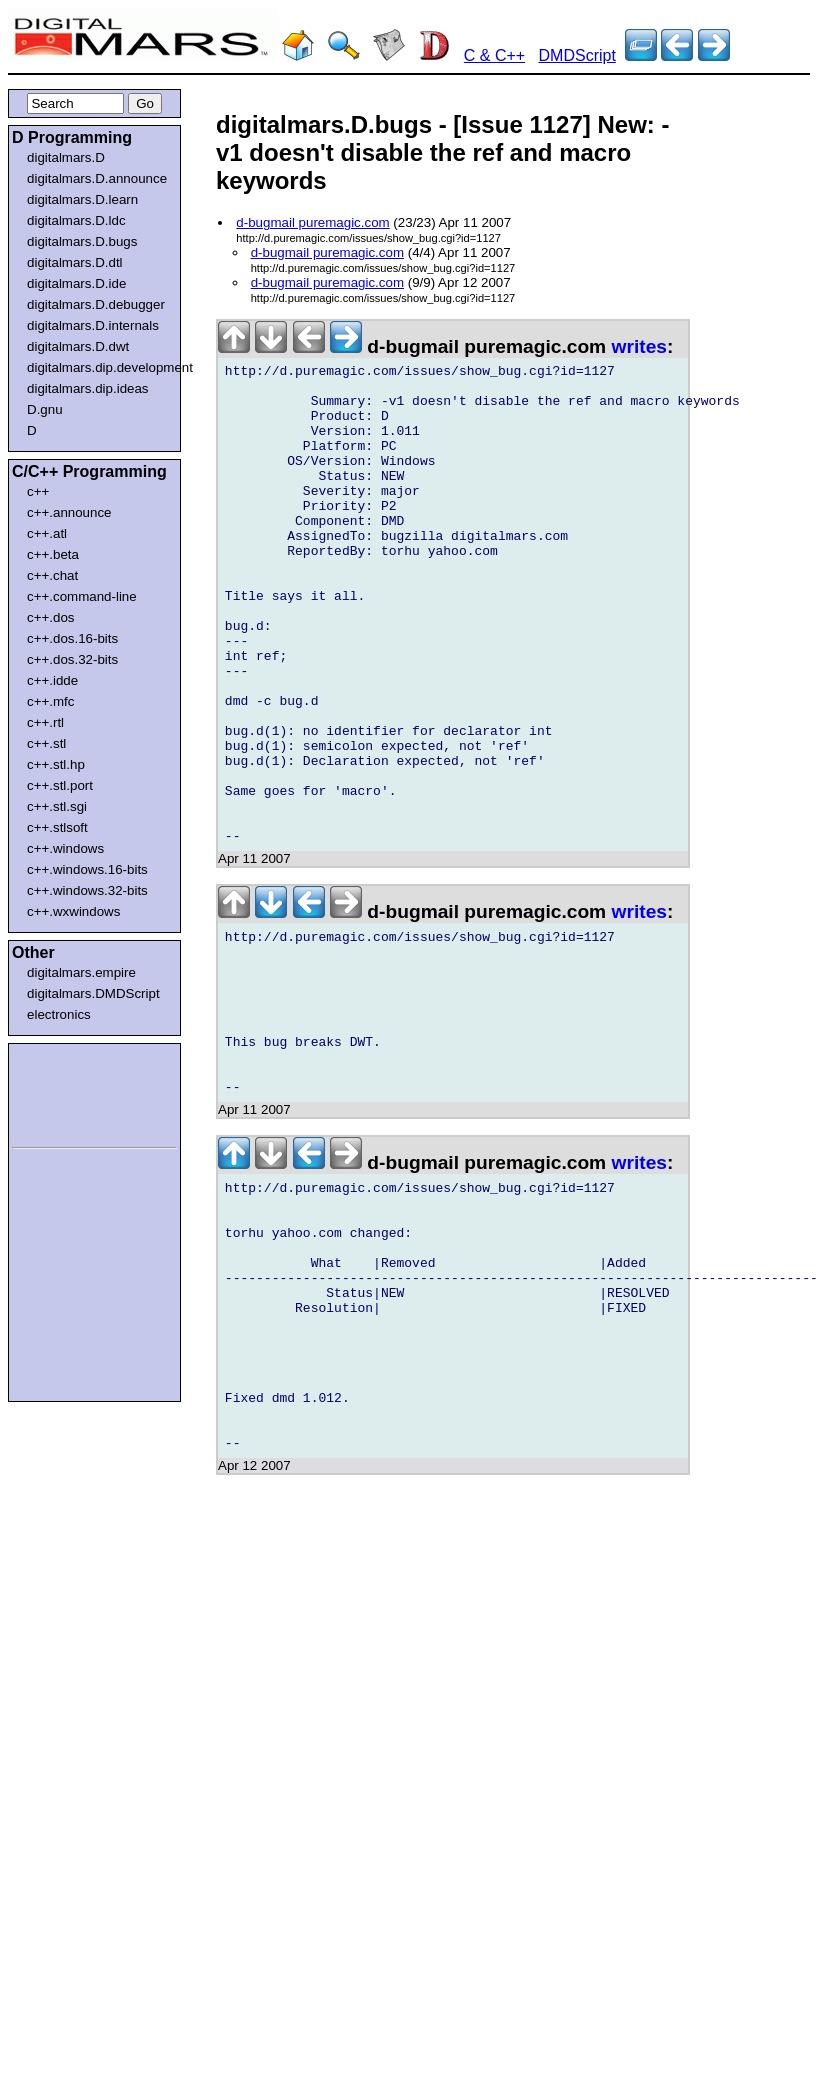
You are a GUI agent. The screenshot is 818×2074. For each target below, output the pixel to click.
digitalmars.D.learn (82, 199)
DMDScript (577, 55)
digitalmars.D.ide (76, 283)
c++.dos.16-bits (72, 638)
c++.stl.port (60, 785)
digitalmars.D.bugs (82, 241)
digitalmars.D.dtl (75, 262)
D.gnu (45, 409)
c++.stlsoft (57, 827)
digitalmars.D (66, 157)
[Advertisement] (72, 1092)
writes (639, 346)
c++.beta (53, 554)
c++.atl (47, 533)
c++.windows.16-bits (87, 869)
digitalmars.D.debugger (96, 304)
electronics (59, 1014)
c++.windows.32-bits (87, 890)
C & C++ (494, 55)
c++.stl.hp (56, 764)
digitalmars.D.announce (97, 178)
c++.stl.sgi (57, 806)
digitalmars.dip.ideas (88, 388)
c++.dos (50, 617)
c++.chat (52, 575)
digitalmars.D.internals (93, 325)
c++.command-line (82, 596)
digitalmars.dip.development (98, 367)
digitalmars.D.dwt (78, 346)
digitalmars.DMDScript (93, 993)
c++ (38, 491)
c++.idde (52, 680)
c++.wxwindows (73, 911)
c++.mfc (50, 701)
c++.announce (69, 512)
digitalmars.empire (81, 972)
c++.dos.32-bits (72, 659)
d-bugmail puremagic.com (312, 222)
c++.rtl (45, 722)
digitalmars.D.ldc (76, 220)
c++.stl (46, 743)
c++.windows (65, 848)
